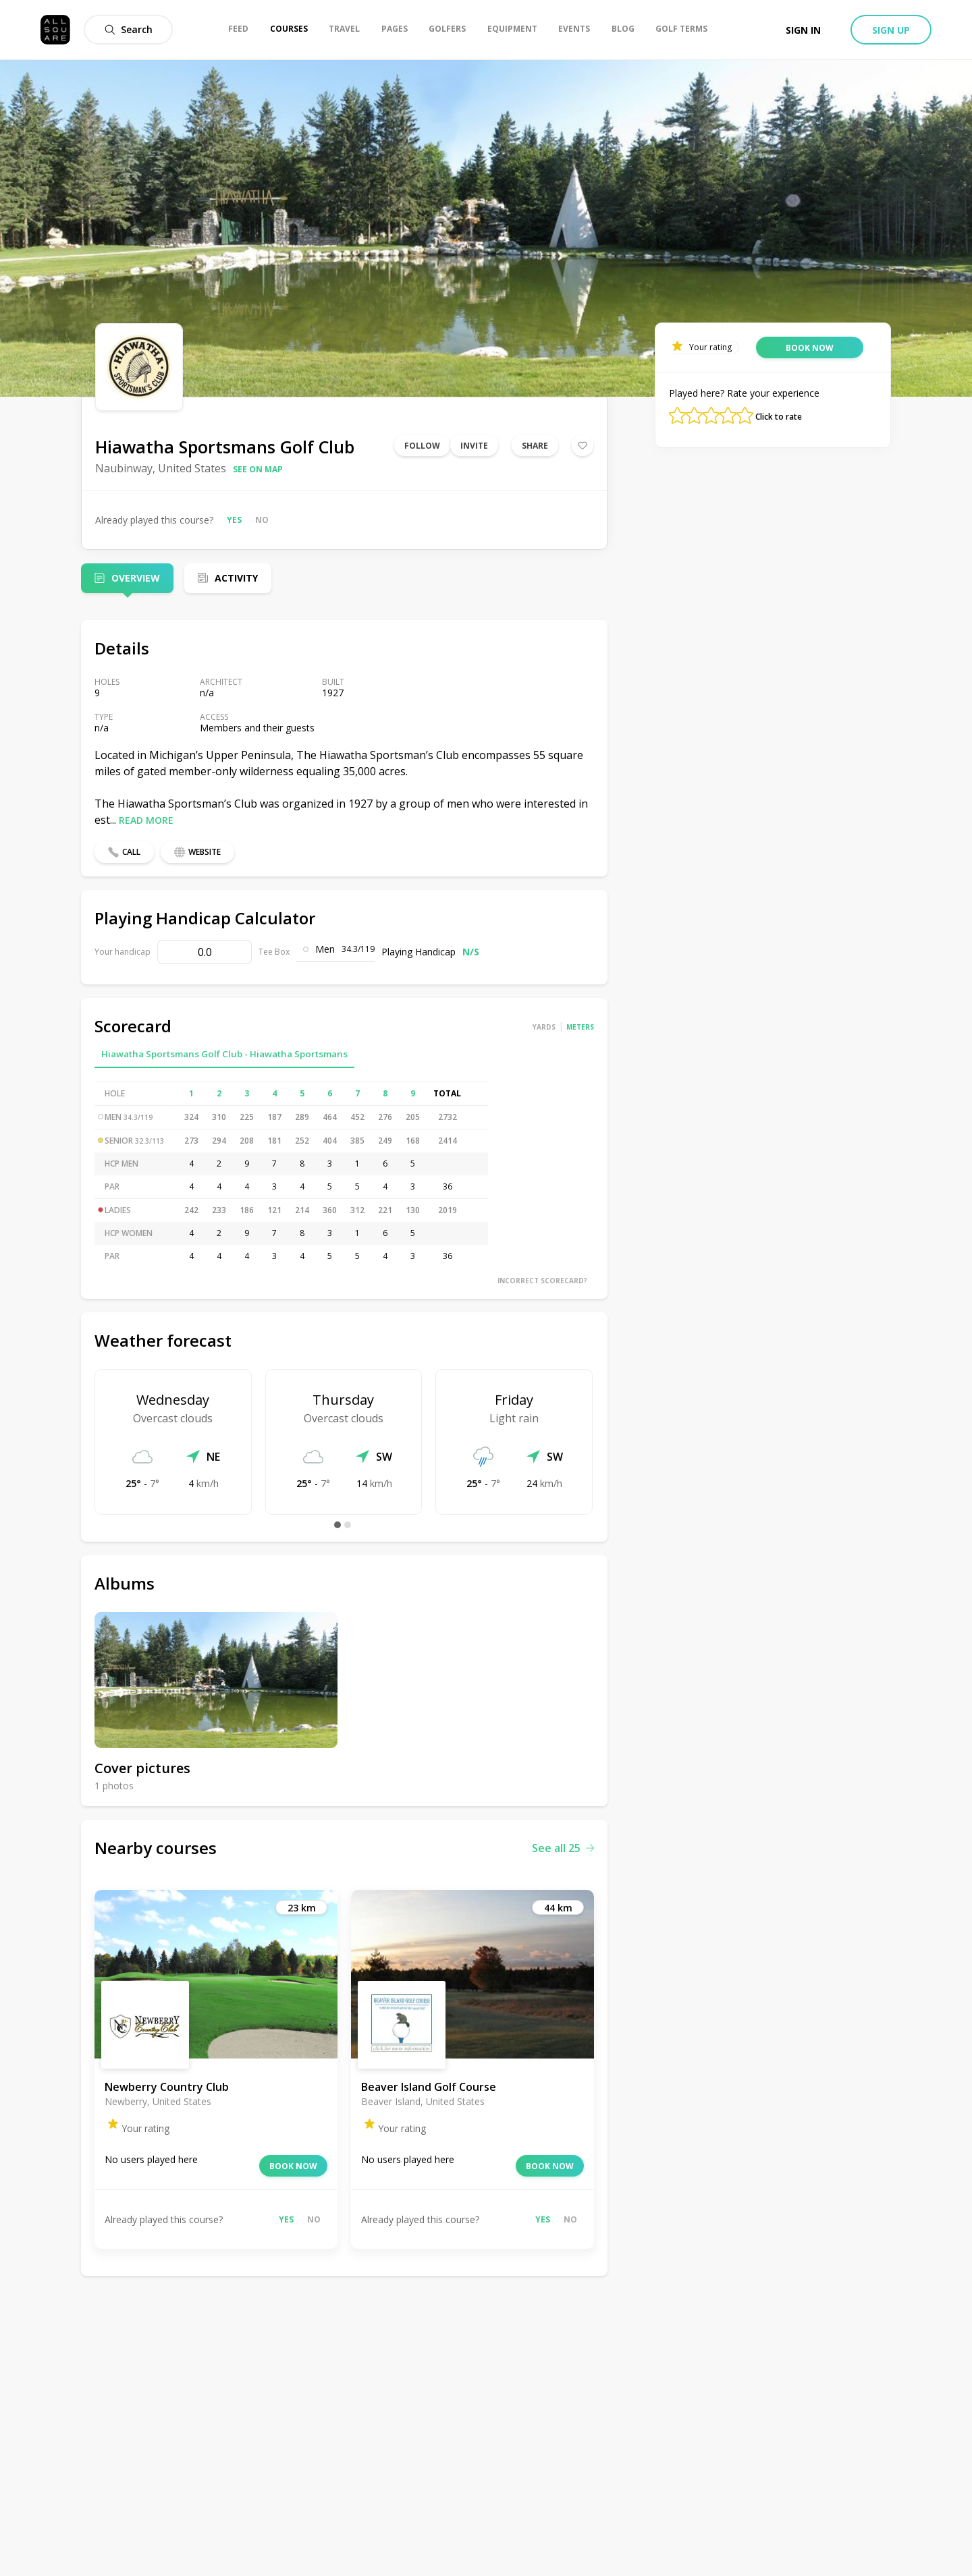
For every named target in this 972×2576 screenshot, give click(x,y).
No (262, 520)
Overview (135, 577)
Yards (544, 1027)
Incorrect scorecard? (542, 1280)
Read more (146, 820)
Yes (234, 520)
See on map (258, 469)
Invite (474, 445)
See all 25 (563, 1848)
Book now (293, 2166)
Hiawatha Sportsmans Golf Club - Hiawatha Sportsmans (224, 1054)
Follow (422, 445)
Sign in (803, 30)
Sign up (891, 30)
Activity (236, 577)
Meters (580, 1027)
